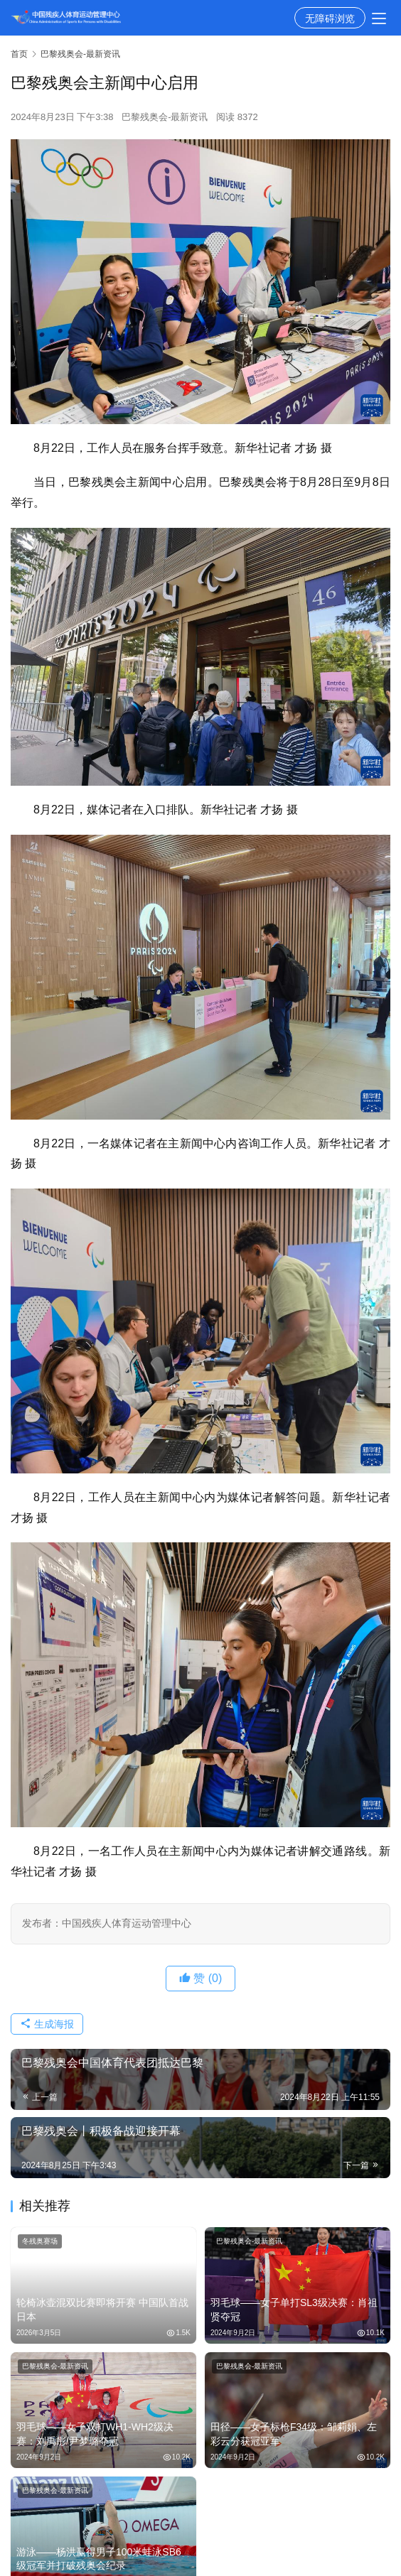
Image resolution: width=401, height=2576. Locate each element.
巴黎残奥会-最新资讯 (165, 117)
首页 (19, 54)
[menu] (379, 18)
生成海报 (47, 2024)
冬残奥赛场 (40, 2241)
